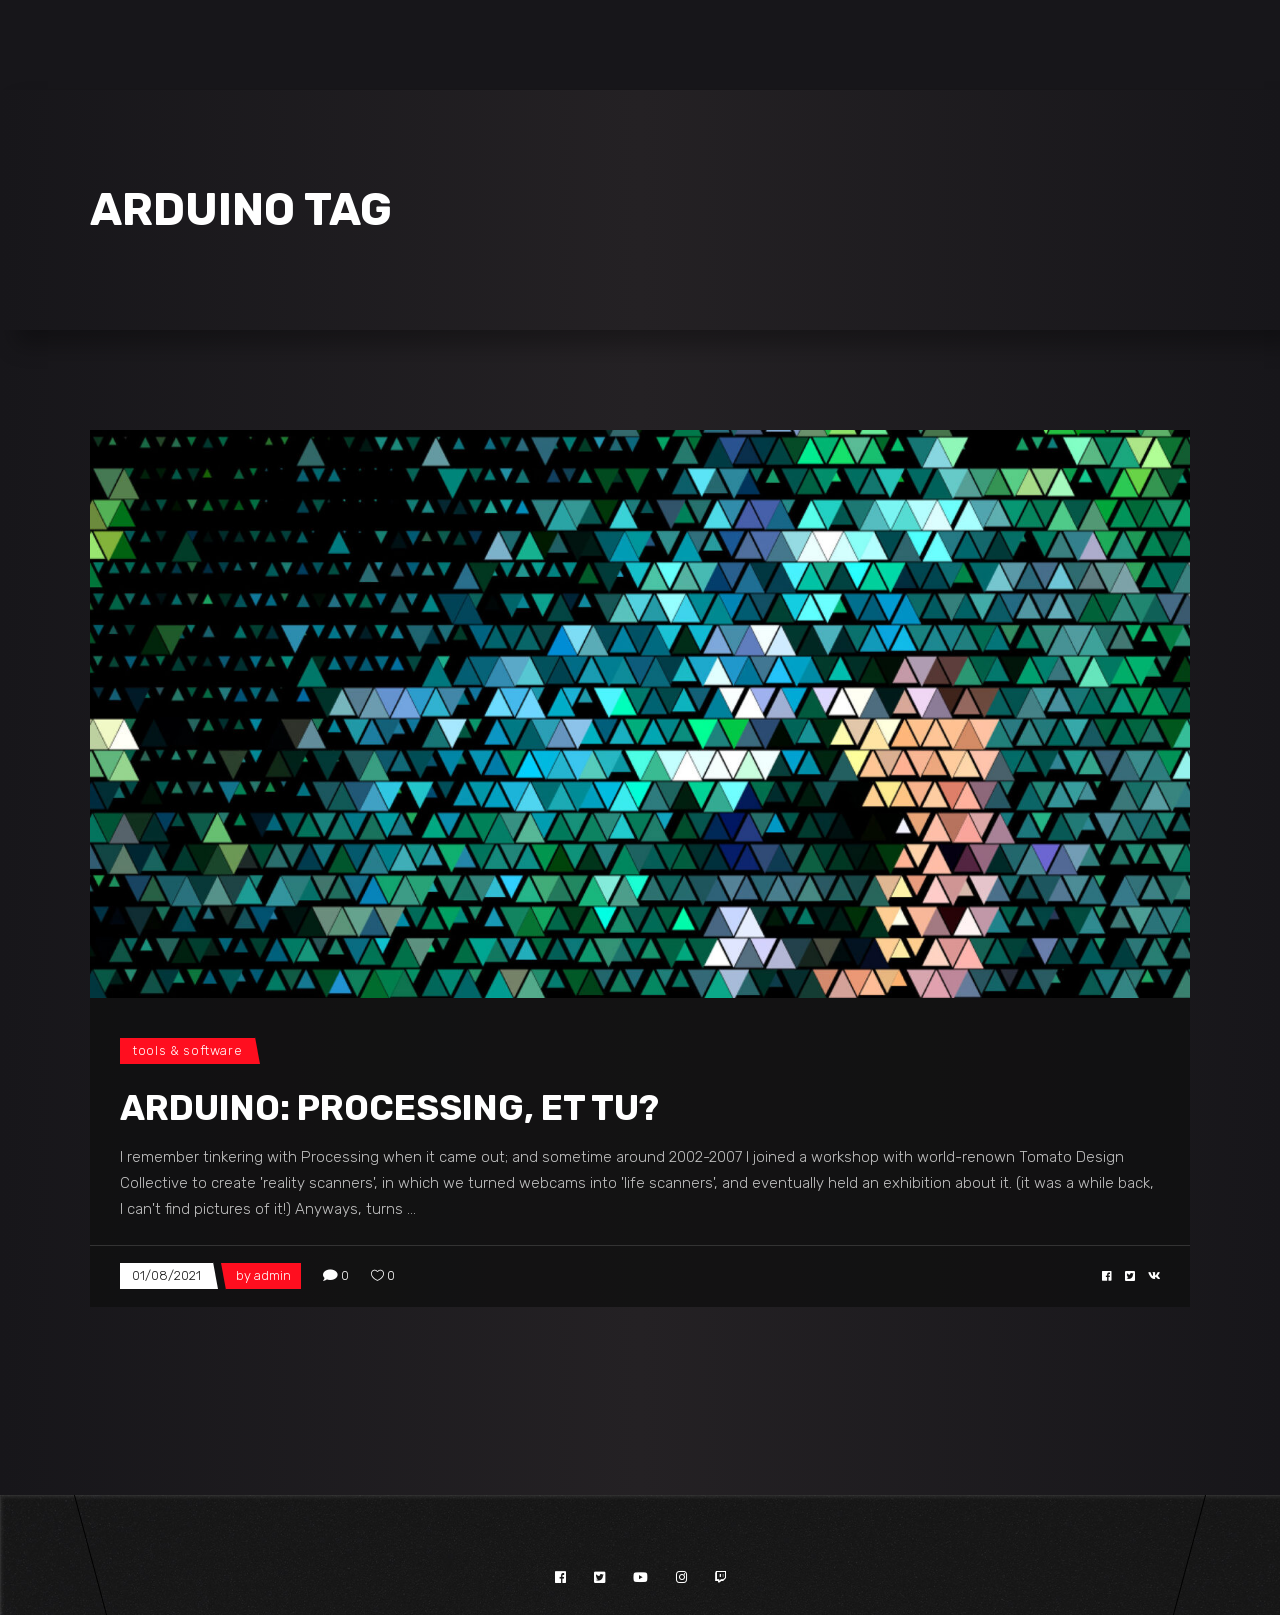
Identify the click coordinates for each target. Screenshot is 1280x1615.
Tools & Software (187, 1050)
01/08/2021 (166, 1275)
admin (272, 1275)
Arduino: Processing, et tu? (389, 1108)
